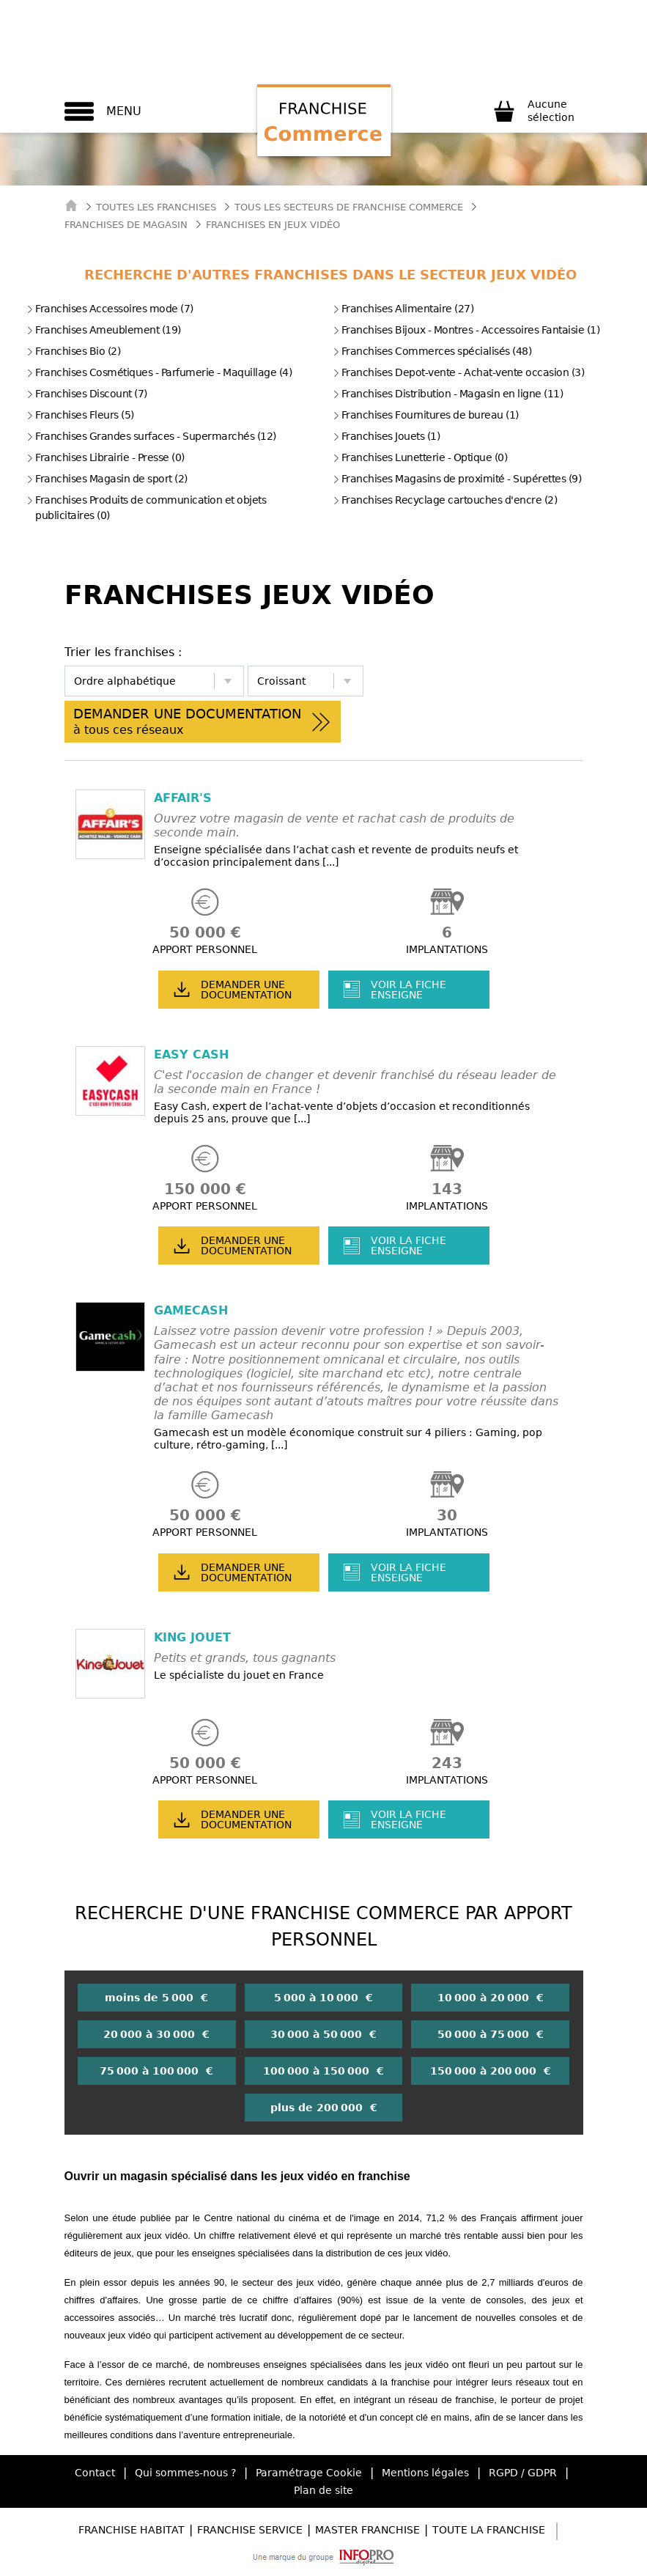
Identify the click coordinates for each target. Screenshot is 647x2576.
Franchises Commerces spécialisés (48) (432, 351)
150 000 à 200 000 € (490, 2071)
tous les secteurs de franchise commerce (348, 207)
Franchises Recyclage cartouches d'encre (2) (445, 500)
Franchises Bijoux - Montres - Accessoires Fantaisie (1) (466, 330)
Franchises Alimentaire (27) (403, 308)
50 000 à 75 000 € (490, 2034)
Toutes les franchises (156, 207)
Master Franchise (367, 2530)
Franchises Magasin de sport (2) (107, 479)
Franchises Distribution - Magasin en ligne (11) (448, 394)
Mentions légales (425, 2473)
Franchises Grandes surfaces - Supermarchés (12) (151, 436)
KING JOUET (192, 1637)
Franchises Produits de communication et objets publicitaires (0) (146, 507)
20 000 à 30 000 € (156, 2034)
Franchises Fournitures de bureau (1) (426, 415)
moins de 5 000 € (156, 1997)
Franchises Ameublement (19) (103, 330)
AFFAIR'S (183, 798)
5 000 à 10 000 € (323, 1997)
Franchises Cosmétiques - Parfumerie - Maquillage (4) (159, 372)
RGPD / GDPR (523, 2473)
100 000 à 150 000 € (323, 2071)
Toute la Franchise (488, 2530)
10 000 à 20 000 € (490, 1997)
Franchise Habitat (131, 2530)
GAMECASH (191, 1310)
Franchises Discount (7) (86, 394)
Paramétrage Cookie (309, 2473)
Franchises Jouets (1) (386, 436)
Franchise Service (250, 2530)
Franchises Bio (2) (73, 351)
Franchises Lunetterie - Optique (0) (420, 457)
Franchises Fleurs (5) (80, 415)
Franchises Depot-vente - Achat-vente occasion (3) (459, 372)
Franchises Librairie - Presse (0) (105, 457)
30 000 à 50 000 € (323, 2034)
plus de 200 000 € (323, 2107)
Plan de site (323, 2490)
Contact (95, 2473)
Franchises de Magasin (126, 224)
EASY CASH (191, 1054)
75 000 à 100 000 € (156, 2071)
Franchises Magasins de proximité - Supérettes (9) (457, 479)
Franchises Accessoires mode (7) (109, 308)
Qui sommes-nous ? (185, 2473)
